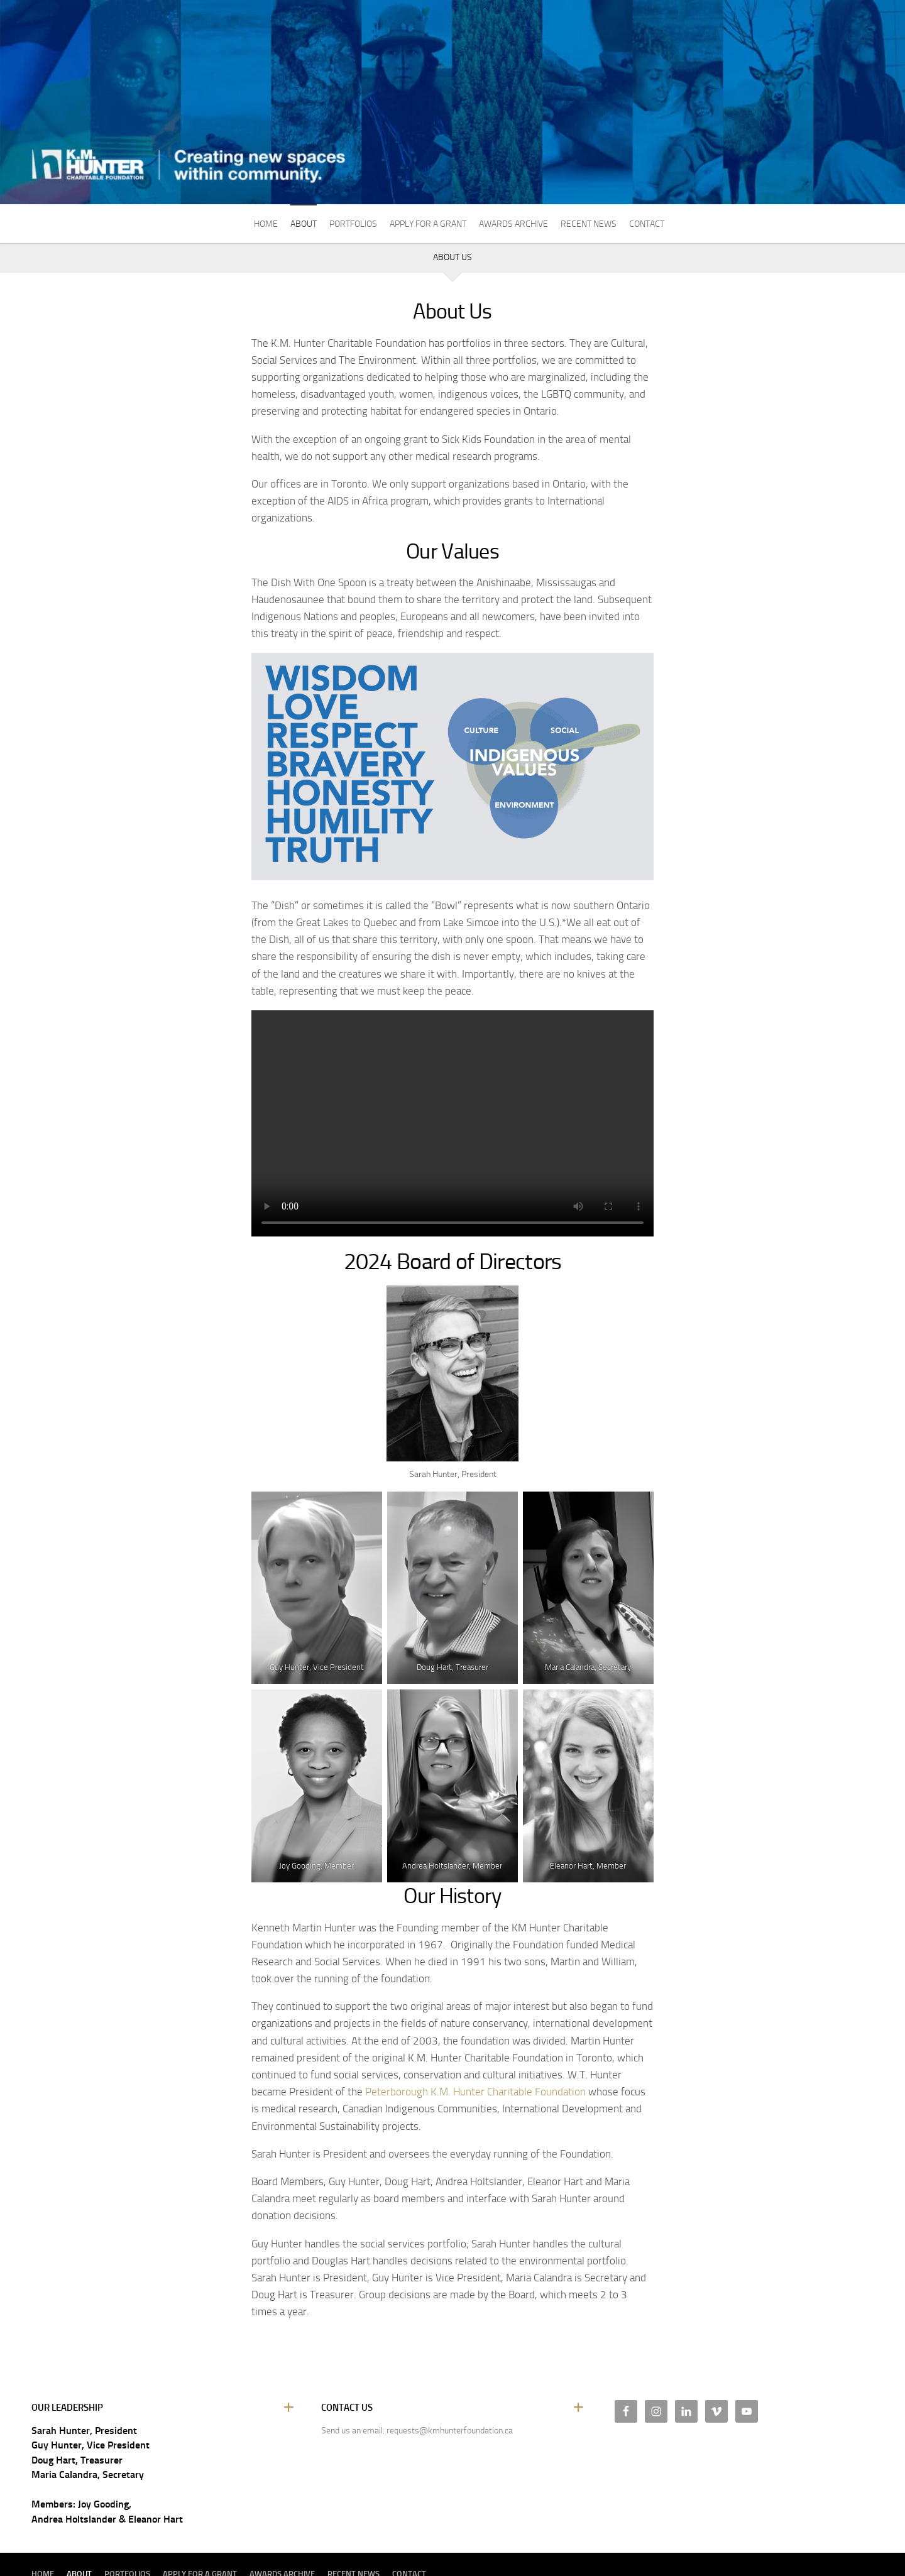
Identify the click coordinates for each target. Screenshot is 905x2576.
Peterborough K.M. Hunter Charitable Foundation (475, 2091)
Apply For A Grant (428, 224)
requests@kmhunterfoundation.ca (450, 2430)
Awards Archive (513, 224)
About (303, 224)
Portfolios (353, 224)
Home (266, 224)
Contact (646, 224)
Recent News (589, 224)
